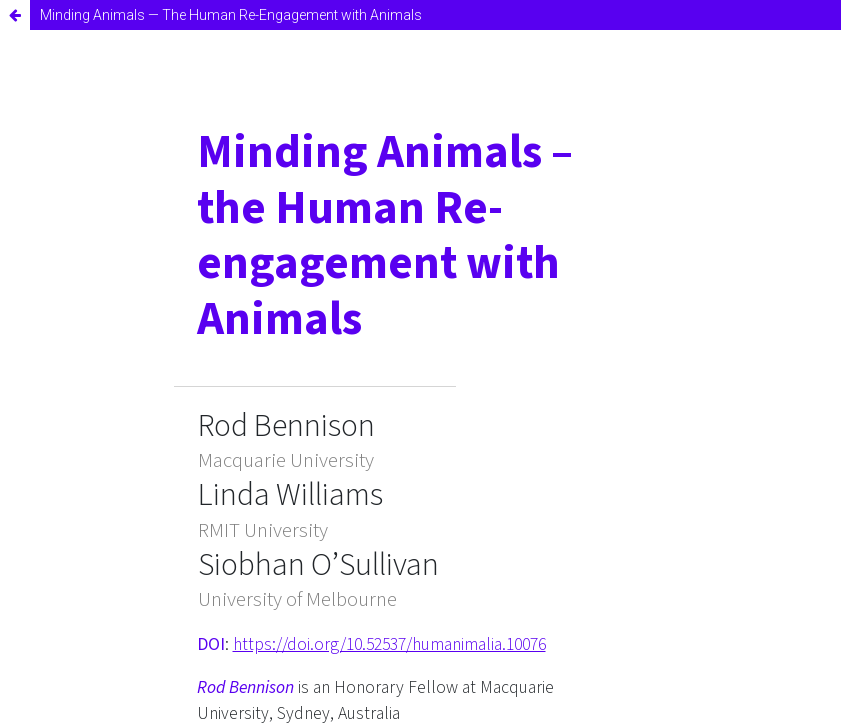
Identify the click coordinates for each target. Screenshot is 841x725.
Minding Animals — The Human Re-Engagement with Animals (231, 15)
